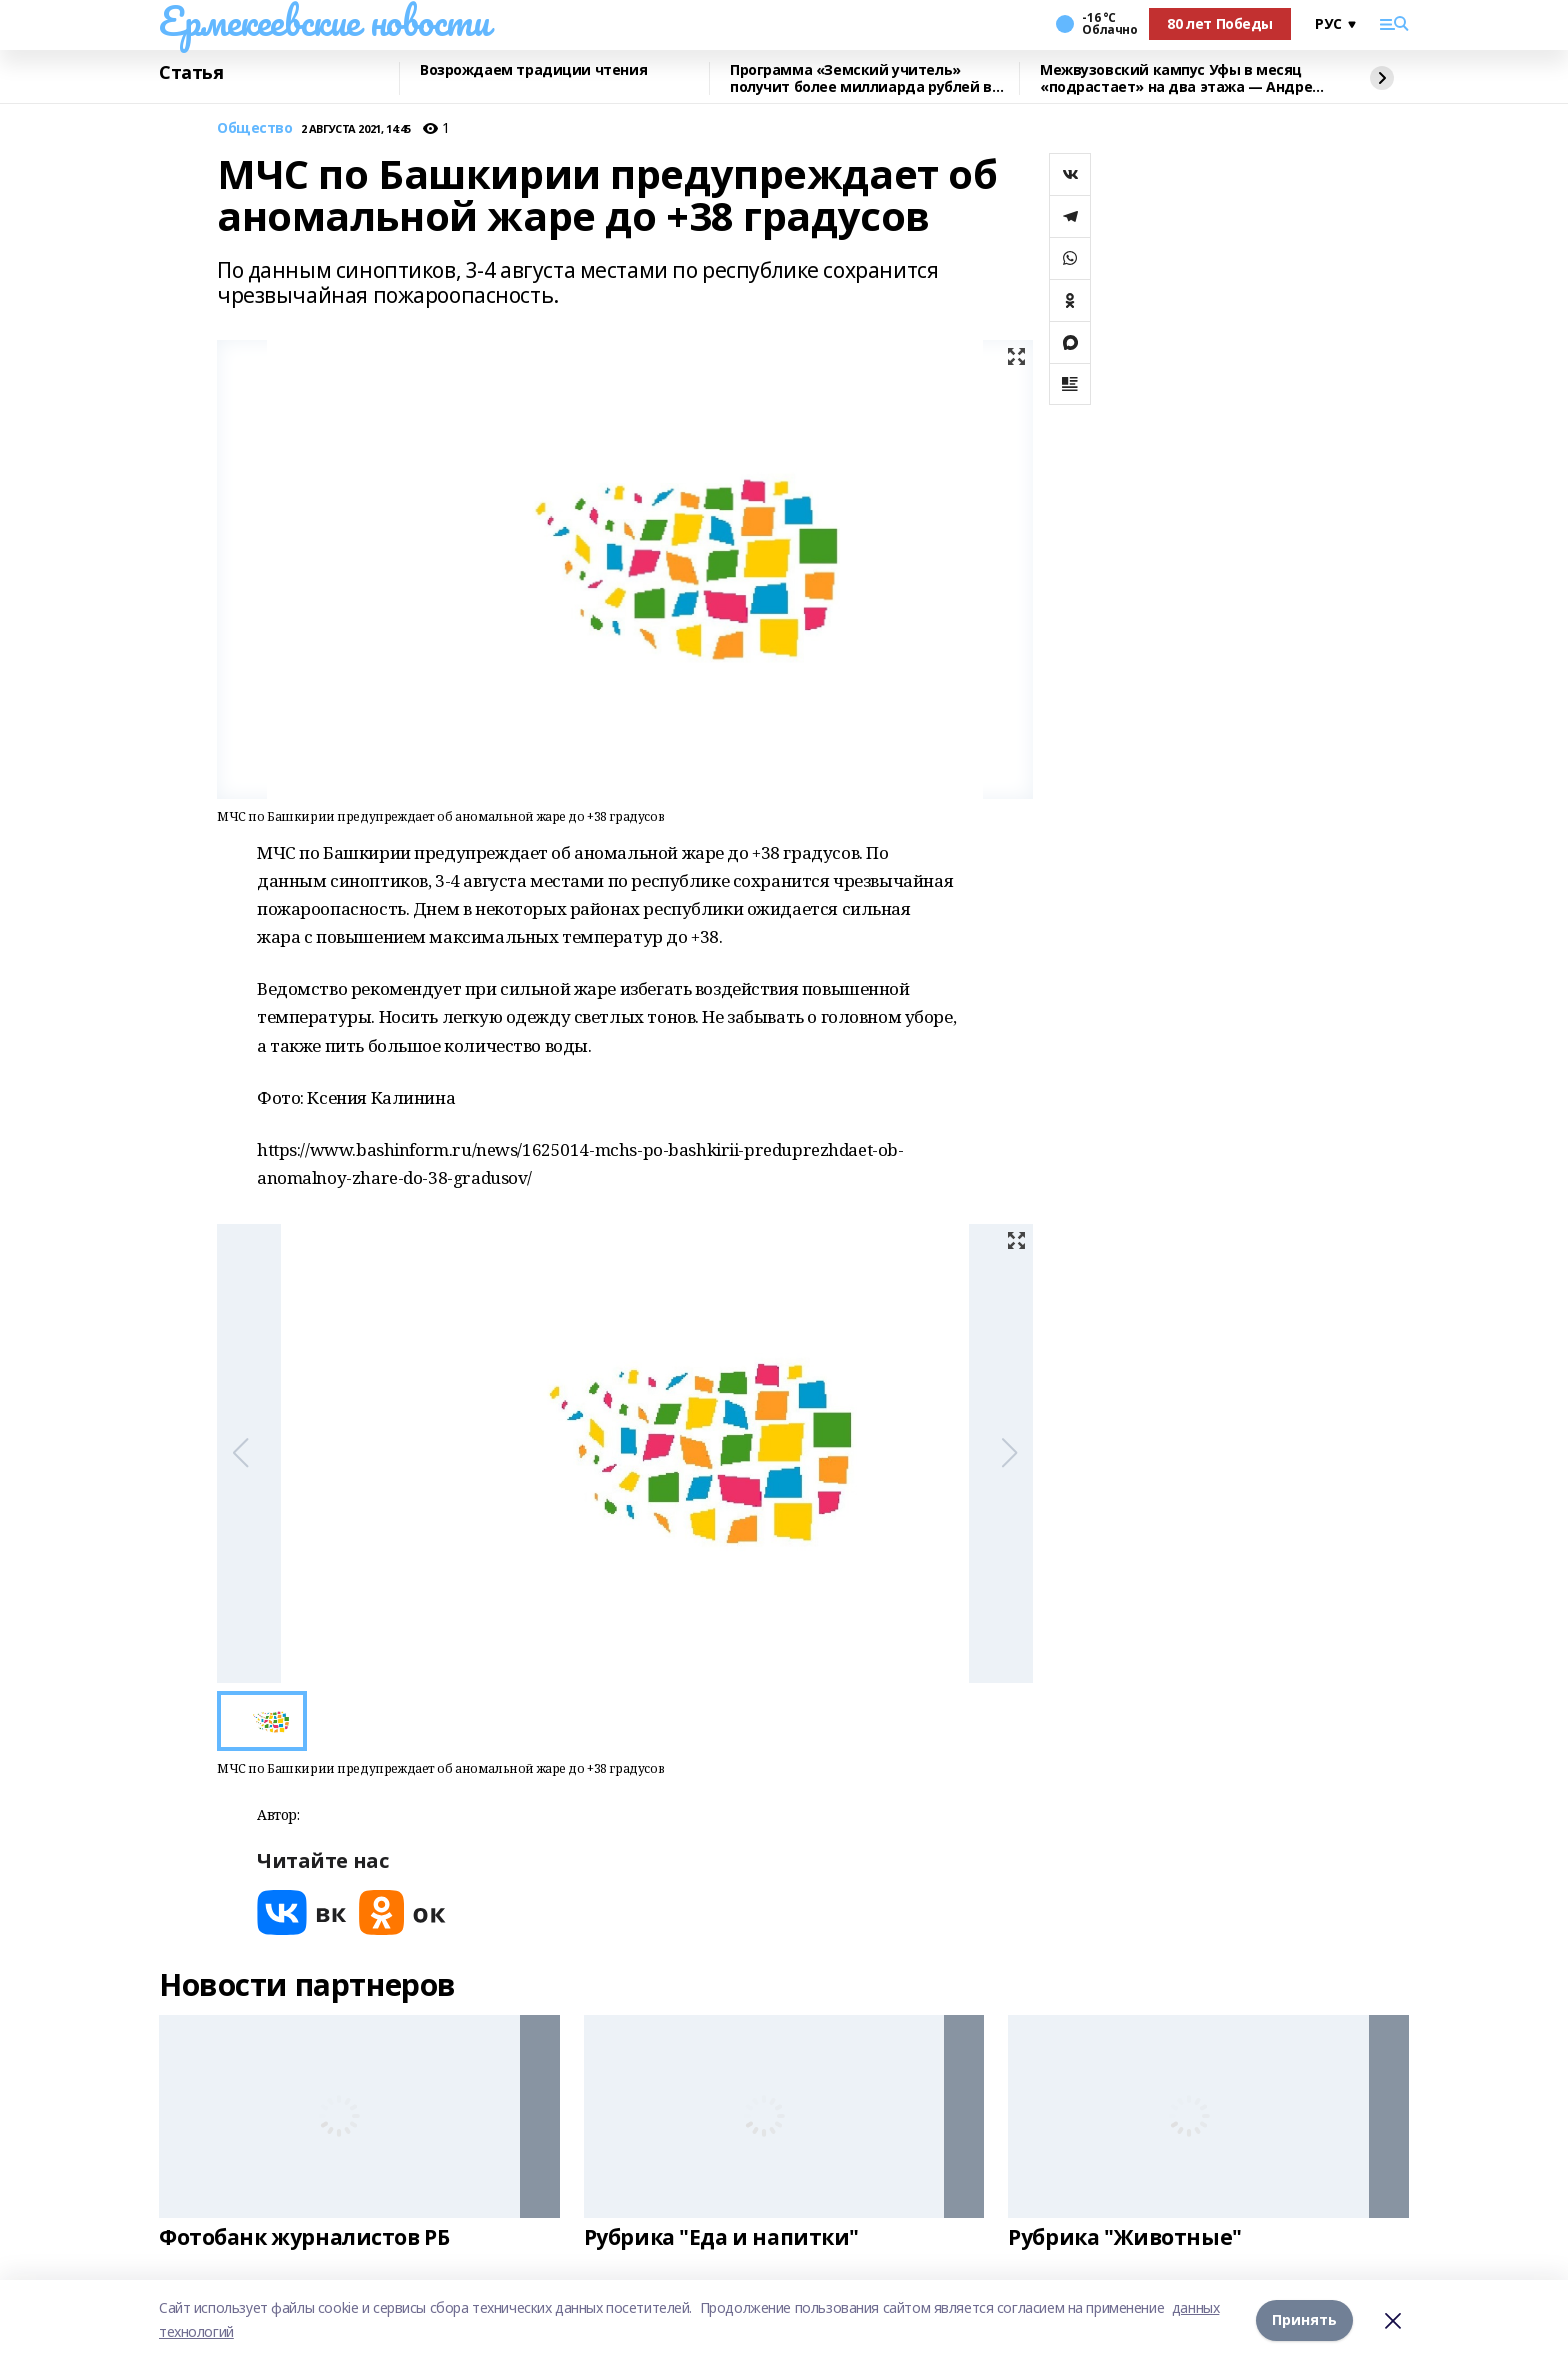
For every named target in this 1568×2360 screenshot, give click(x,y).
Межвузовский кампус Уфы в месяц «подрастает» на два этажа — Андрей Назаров (1181, 78)
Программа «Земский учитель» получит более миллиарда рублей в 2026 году (861, 78)
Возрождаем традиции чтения (533, 70)
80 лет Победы (1220, 23)
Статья (191, 73)
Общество (255, 128)
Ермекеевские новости (324, 21)
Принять (1304, 2319)
